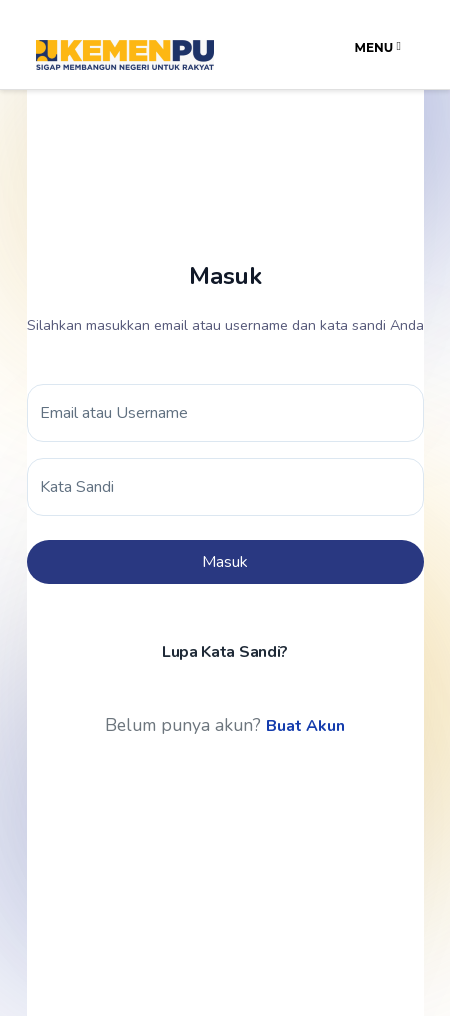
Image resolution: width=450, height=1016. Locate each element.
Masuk (225, 562)
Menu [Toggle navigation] (378, 47)
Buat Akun (305, 726)
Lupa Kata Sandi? (225, 652)
